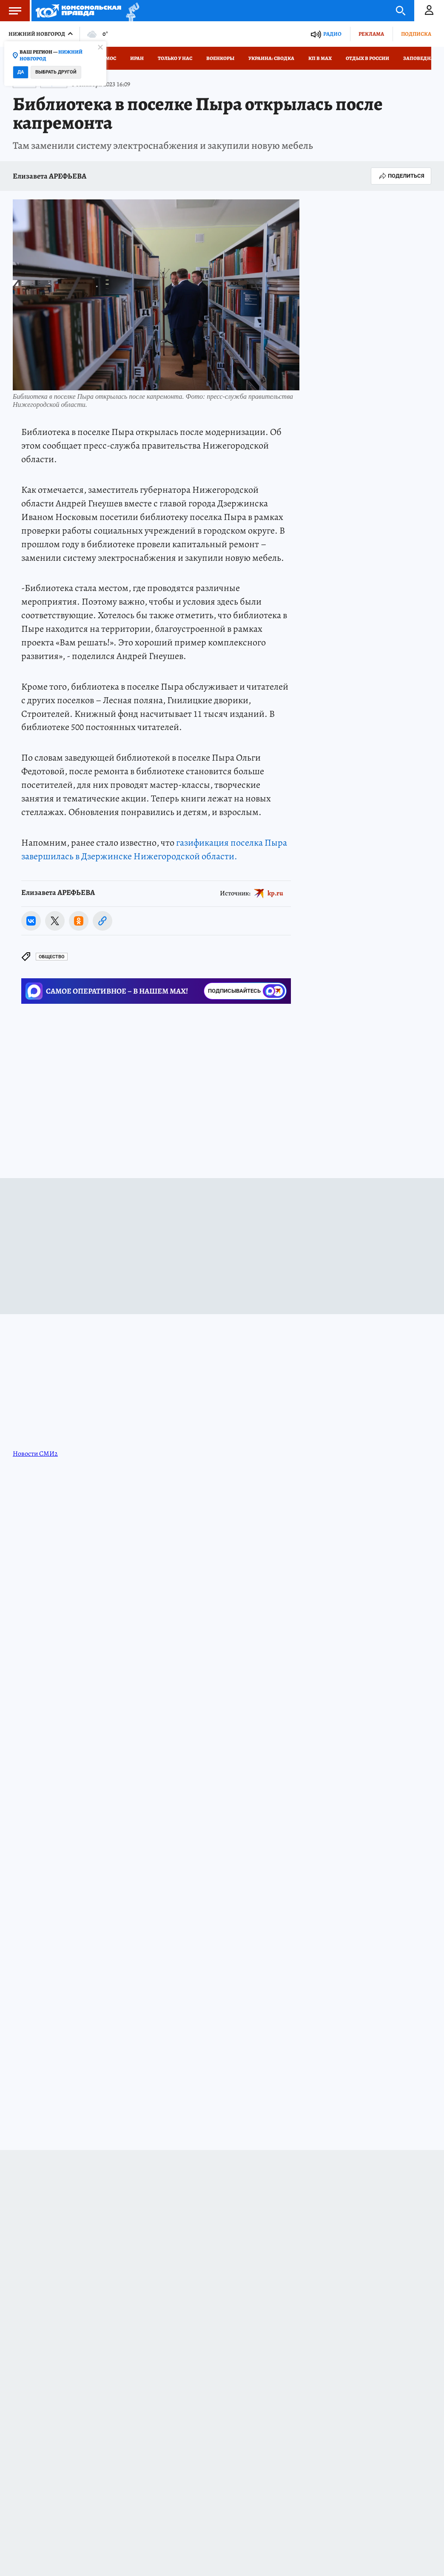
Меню (10, 10)
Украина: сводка (271, 58)
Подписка (416, 33)
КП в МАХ (320, 58)
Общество (52, 957)
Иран (137, 58)
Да (20, 72)
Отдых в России (367, 58)
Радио (332, 33)
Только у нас (175, 58)
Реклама (371, 33)
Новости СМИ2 (35, 1453)
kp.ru (275, 892)
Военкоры (220, 58)
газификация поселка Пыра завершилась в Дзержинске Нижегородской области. (154, 849)
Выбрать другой (56, 72)
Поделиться (401, 176)
